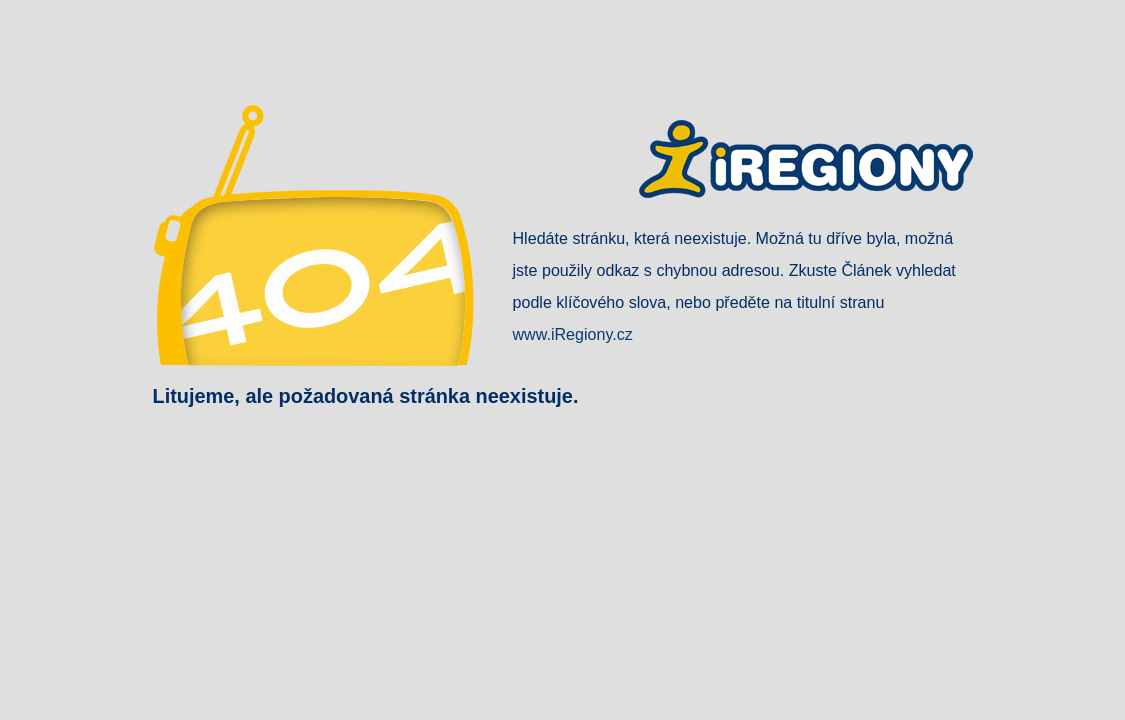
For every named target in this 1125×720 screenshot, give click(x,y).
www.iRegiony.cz (573, 334)
